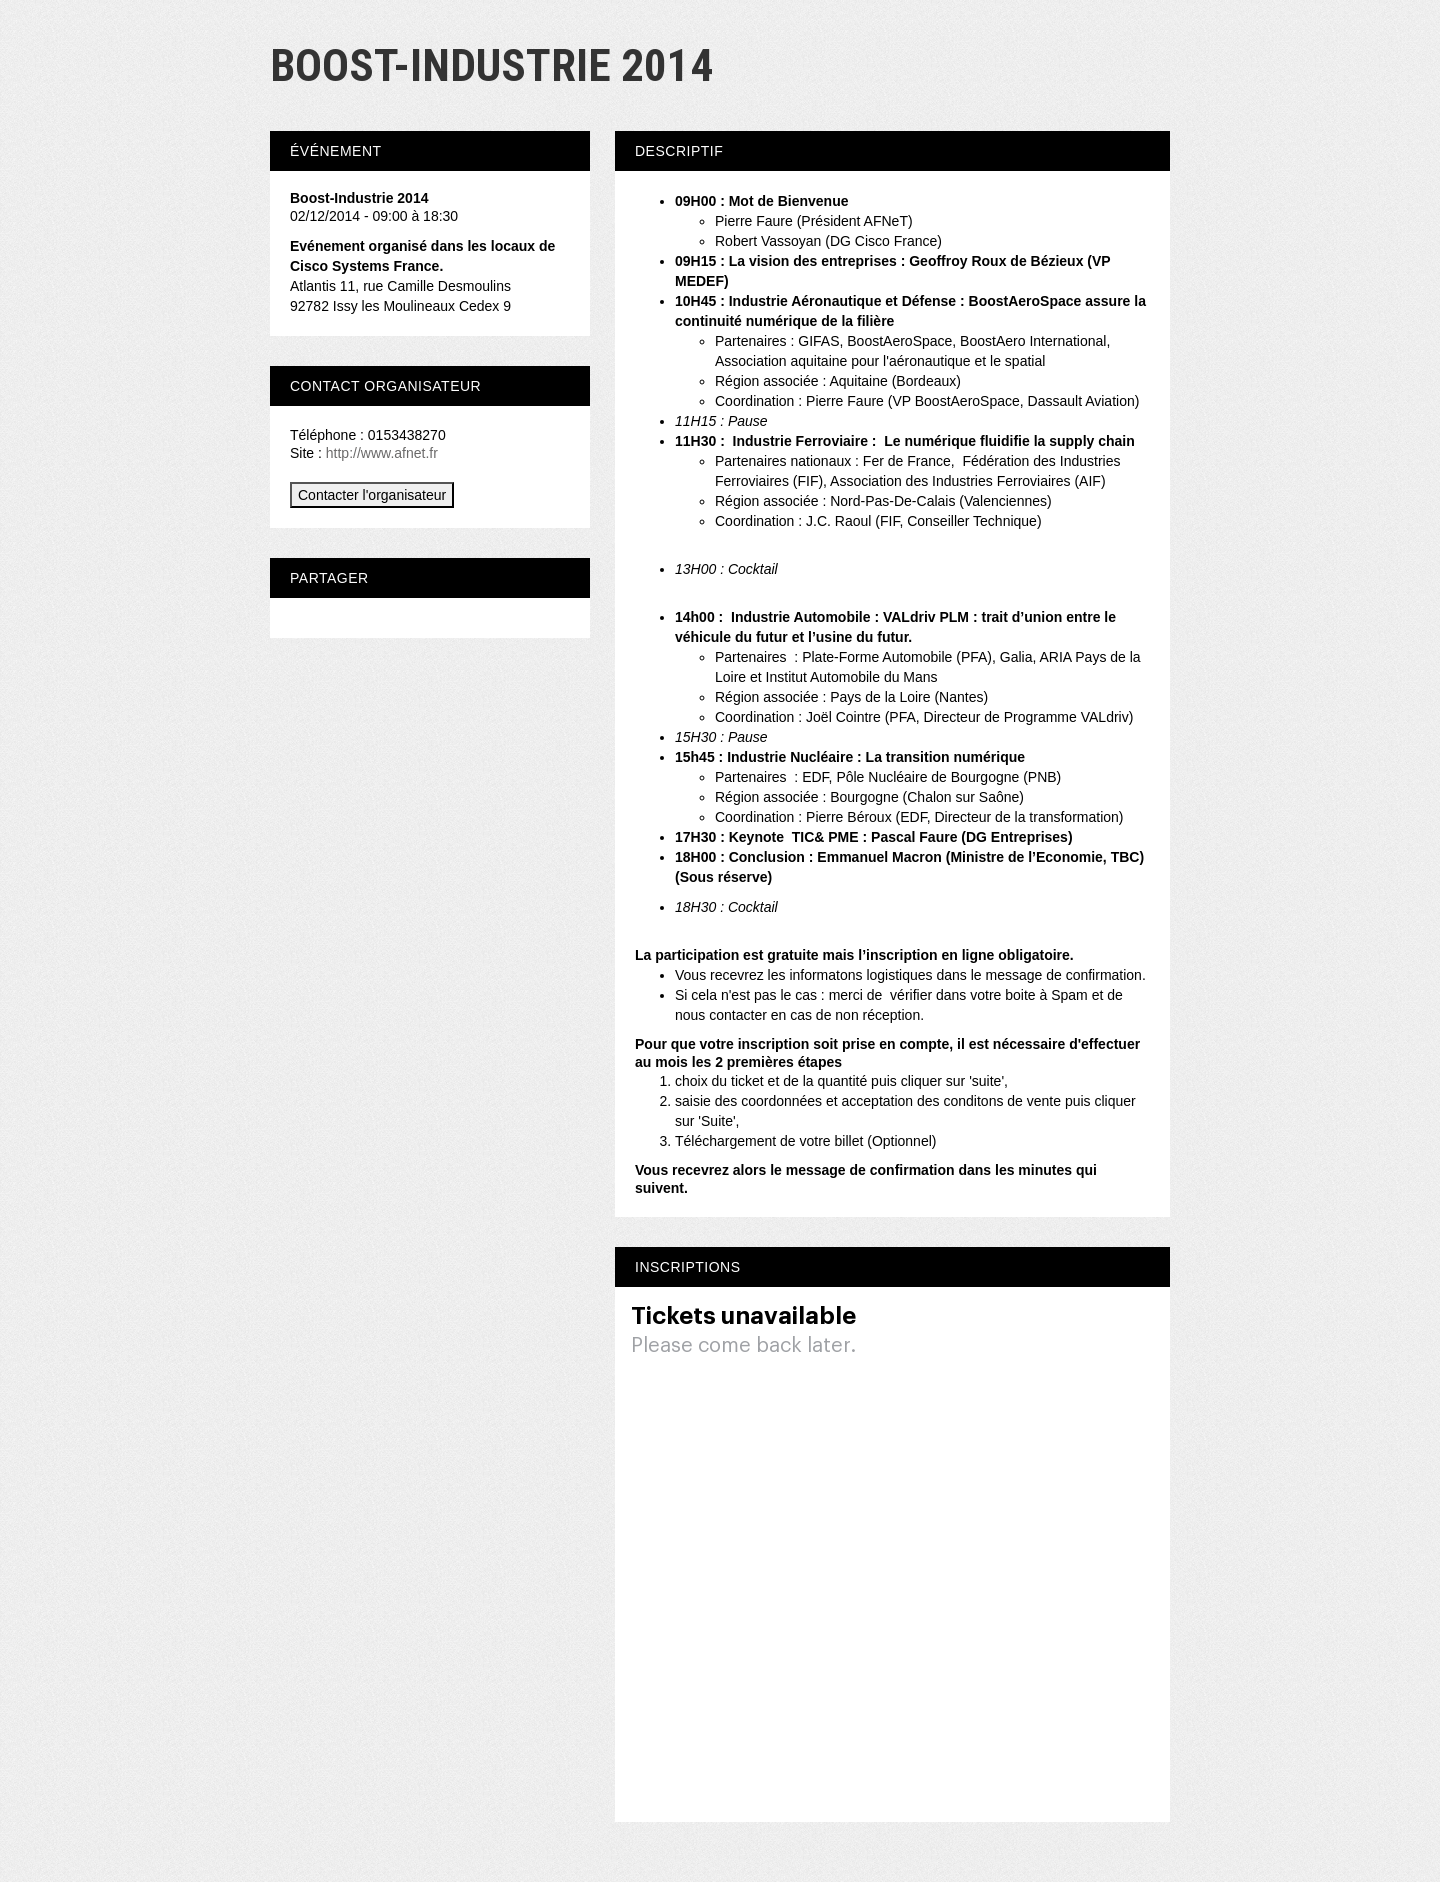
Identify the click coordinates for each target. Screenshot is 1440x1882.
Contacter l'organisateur (372, 495)
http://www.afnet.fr (382, 453)
